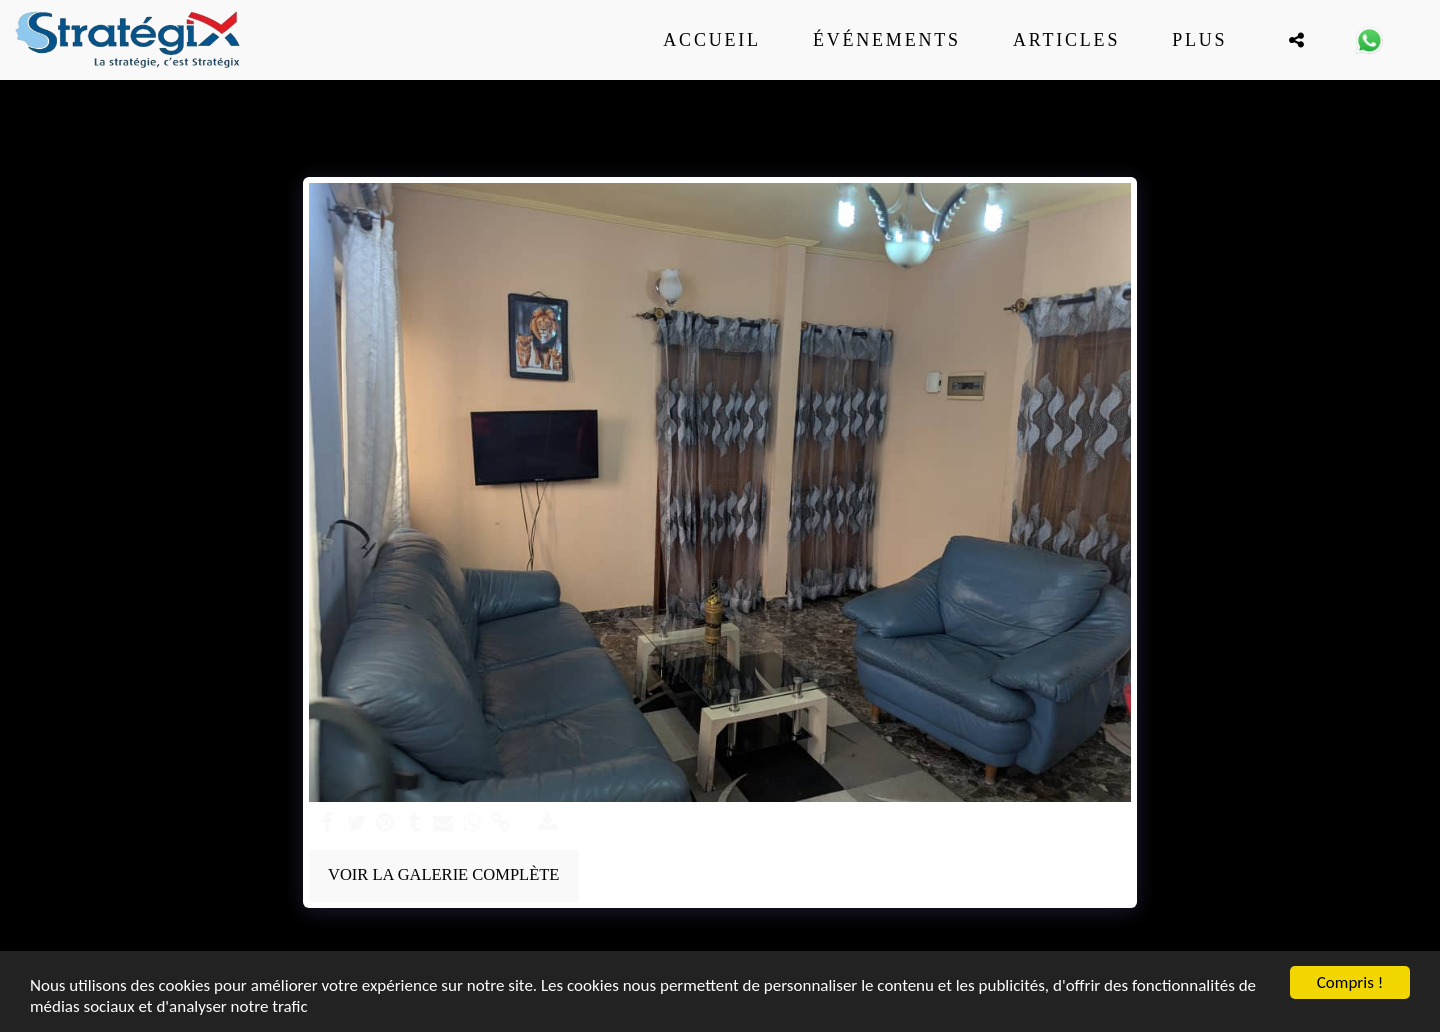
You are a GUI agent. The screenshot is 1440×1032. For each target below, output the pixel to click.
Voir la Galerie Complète (443, 874)
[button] (1296, 39)
